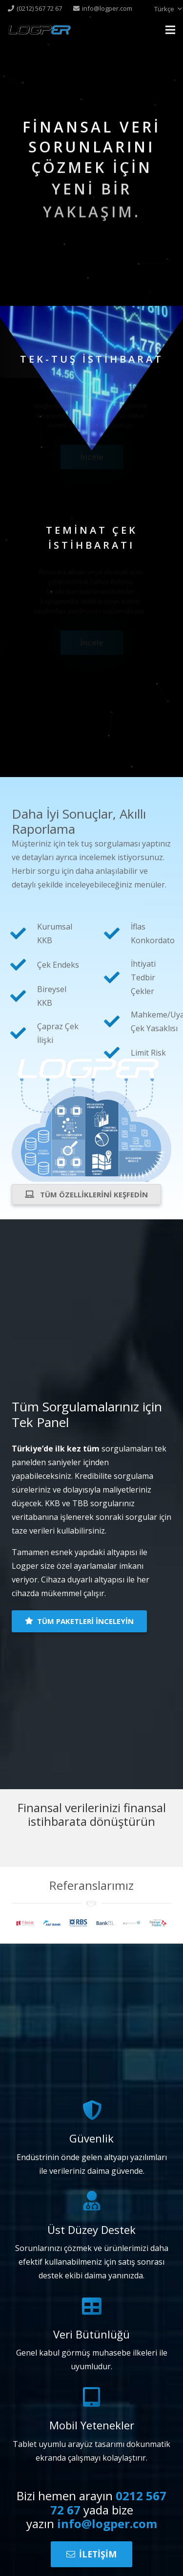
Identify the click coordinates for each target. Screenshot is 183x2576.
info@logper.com (107, 2523)
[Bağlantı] (39, 30)
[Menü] (170, 30)
